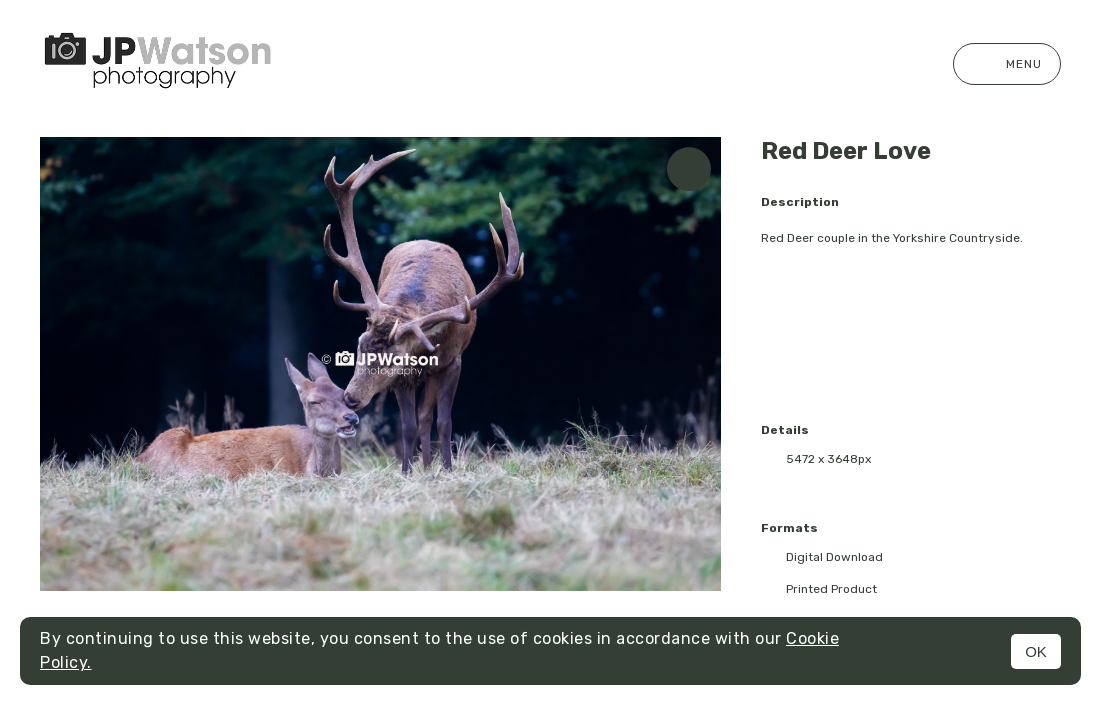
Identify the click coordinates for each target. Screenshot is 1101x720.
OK (1036, 651)
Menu (1007, 64)
